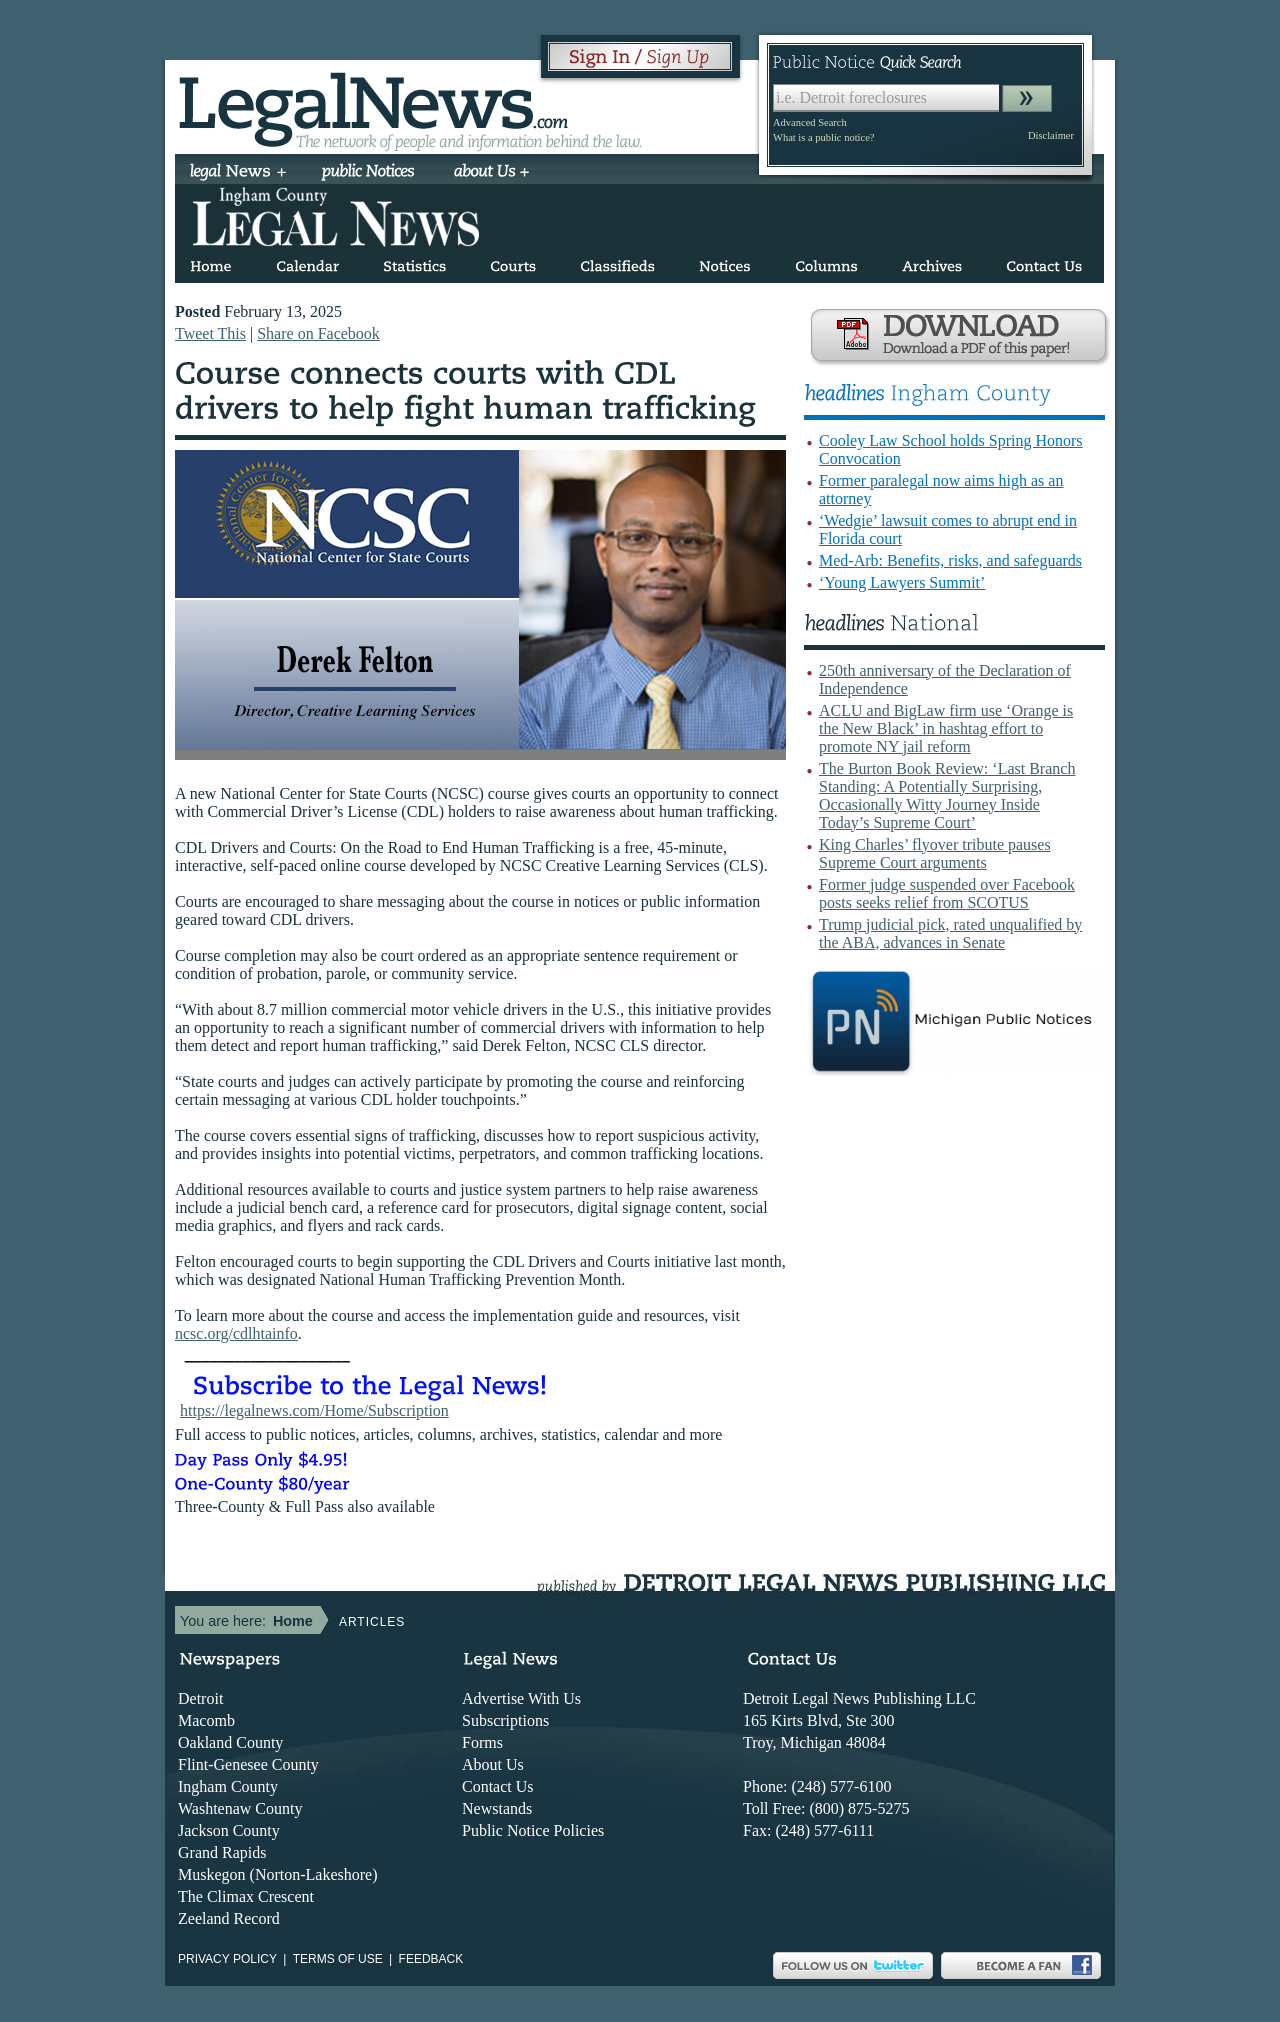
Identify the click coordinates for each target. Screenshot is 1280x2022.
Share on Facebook (318, 333)
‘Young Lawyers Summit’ (902, 582)
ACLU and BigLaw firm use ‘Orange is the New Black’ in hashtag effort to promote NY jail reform (946, 728)
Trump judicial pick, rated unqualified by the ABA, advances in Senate (950, 933)
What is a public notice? (823, 137)
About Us (493, 1764)
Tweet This (210, 333)
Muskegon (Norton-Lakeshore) (278, 1874)
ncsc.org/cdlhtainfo (236, 1333)
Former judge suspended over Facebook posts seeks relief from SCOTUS (947, 893)
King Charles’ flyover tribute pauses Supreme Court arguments (935, 853)
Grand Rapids (222, 1852)
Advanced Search (810, 122)
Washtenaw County (240, 1808)
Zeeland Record (229, 1918)
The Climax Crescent (246, 1896)
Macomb (206, 1720)
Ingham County (228, 1786)
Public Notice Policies (533, 1830)
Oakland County (230, 1742)
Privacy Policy (227, 1959)
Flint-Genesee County (248, 1764)
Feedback (431, 1959)
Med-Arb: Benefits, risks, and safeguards (950, 560)
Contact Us (498, 1786)
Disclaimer (1051, 135)
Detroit (200, 1698)
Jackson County (229, 1830)
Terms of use (338, 1959)
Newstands (497, 1808)
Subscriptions (505, 1720)
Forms (482, 1742)
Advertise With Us (521, 1698)
